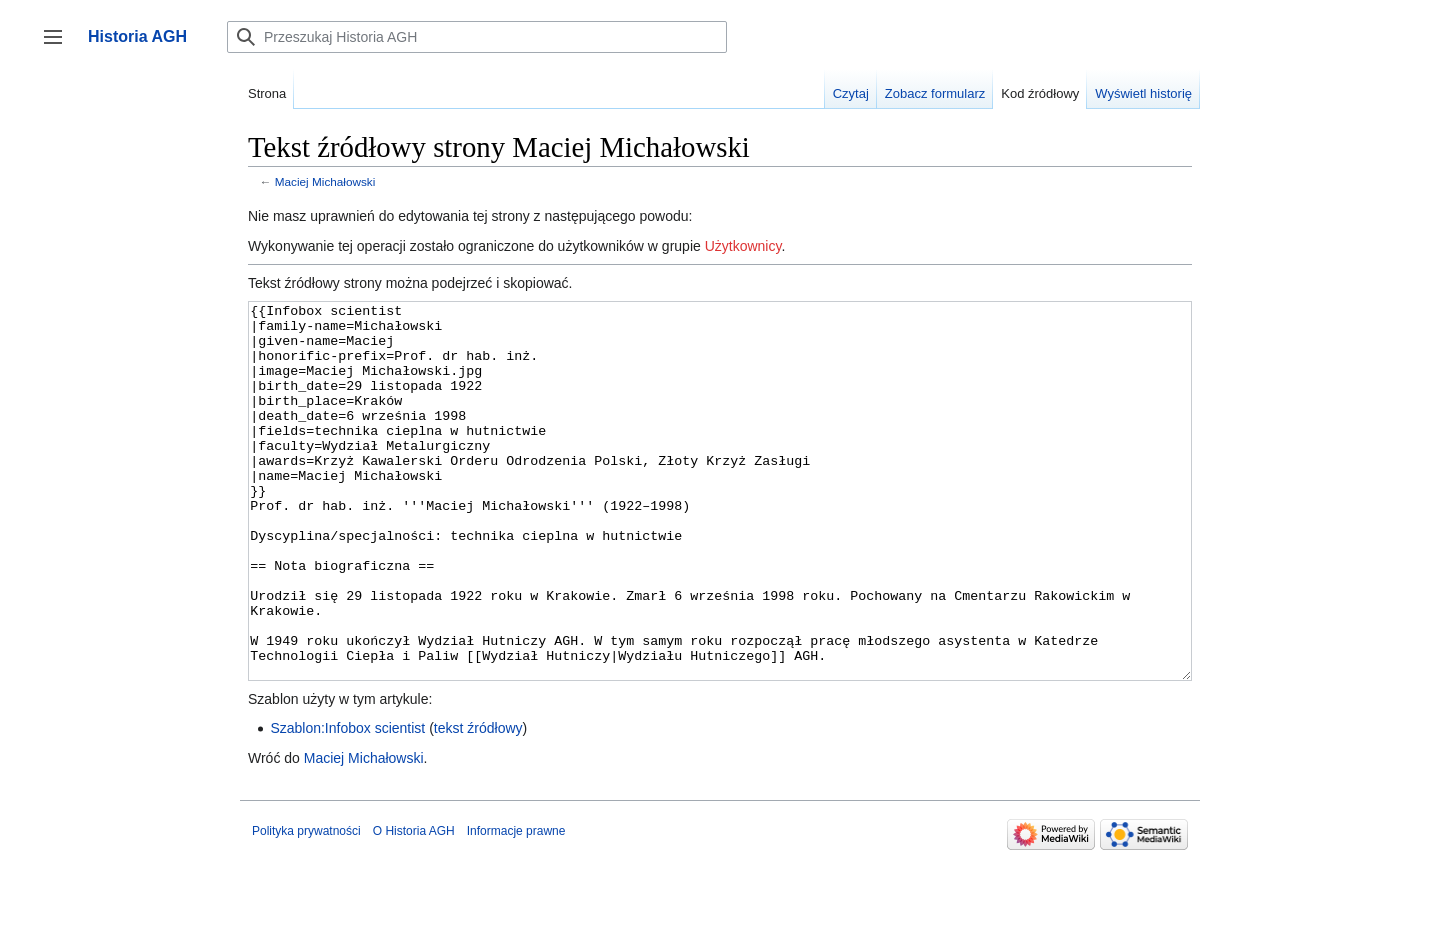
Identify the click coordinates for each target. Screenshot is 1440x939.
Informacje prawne (516, 906)
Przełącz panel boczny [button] (59, 46)
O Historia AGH (414, 906)
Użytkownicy (743, 246)
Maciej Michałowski (325, 181)
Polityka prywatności (306, 906)
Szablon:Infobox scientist (347, 803)
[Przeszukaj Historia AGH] (477, 37)
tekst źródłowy (478, 803)
